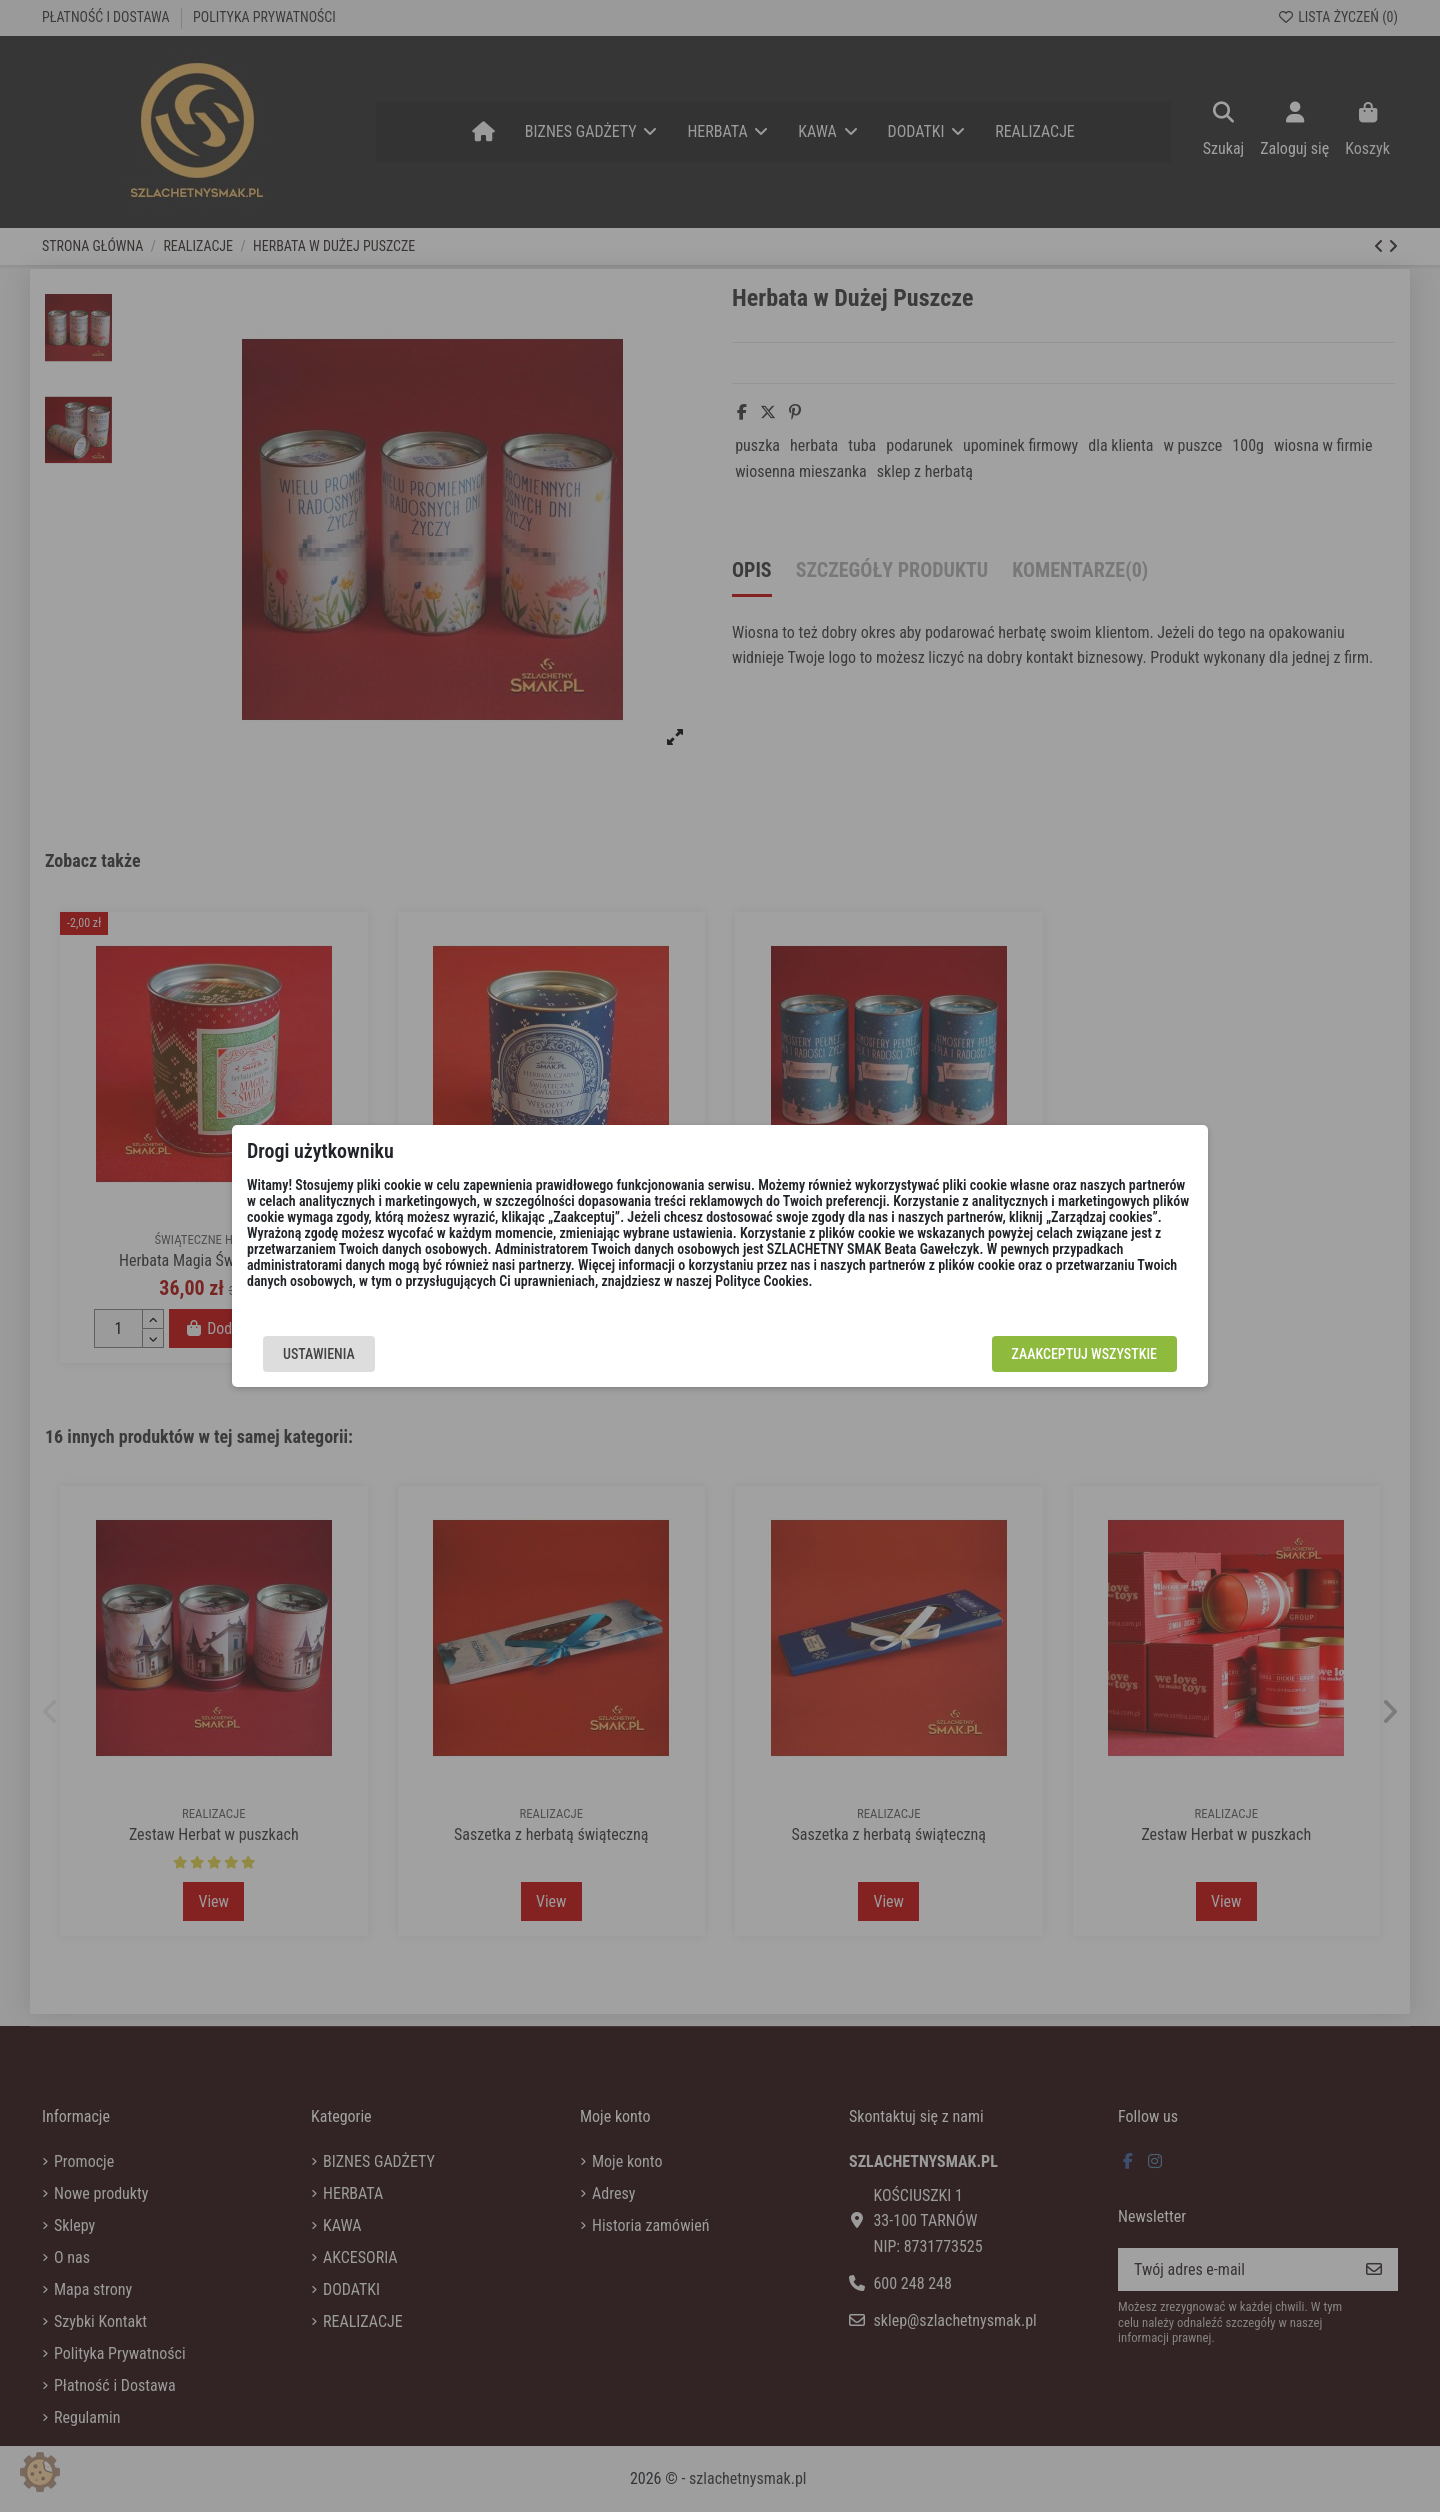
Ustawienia (319, 1354)
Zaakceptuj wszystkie (1084, 1354)
